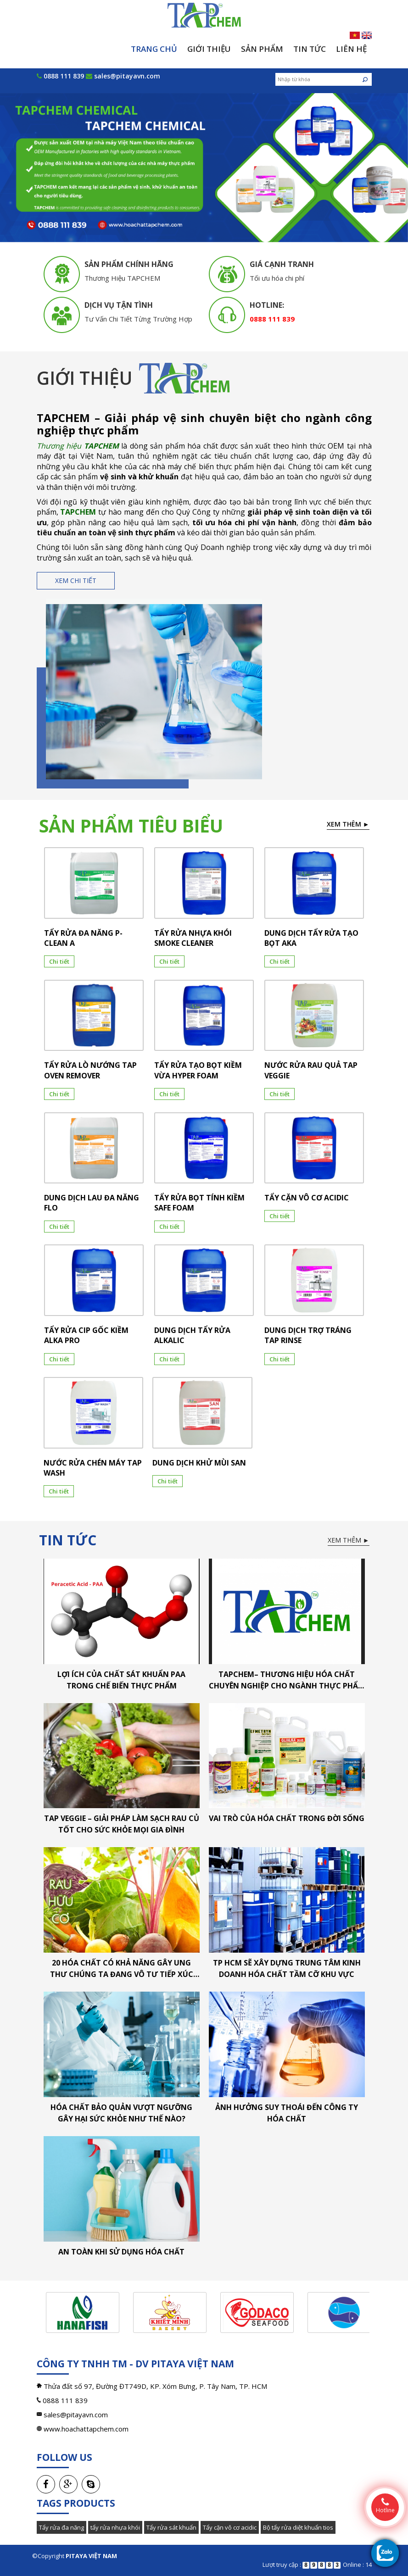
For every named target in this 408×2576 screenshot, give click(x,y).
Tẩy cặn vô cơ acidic (230, 2527)
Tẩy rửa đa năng (61, 2527)
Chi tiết (59, 961)
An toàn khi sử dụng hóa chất (121, 2252)
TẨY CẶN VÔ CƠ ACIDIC (306, 1198)
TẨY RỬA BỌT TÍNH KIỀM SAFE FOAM (199, 1203)
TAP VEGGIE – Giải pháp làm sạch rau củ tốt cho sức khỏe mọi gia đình (121, 1824)
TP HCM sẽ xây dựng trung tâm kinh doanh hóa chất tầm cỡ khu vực (287, 1968)
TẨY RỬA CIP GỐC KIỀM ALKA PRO (86, 1335)
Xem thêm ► (348, 824)
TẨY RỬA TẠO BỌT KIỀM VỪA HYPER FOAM (198, 1070)
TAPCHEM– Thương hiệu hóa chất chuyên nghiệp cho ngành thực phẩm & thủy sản (287, 1680)
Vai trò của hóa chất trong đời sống (286, 1818)
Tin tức (309, 49)
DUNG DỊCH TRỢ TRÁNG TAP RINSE (308, 1335)
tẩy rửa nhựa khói (115, 2527)
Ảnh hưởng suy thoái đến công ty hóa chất (286, 2113)
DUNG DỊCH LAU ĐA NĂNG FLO (91, 1203)
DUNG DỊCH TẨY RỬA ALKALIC (192, 1335)
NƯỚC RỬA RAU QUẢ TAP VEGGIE (311, 1070)
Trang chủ (154, 49)
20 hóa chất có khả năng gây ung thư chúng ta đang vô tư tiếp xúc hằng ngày (121, 1969)
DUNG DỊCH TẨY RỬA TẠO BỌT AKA (311, 938)
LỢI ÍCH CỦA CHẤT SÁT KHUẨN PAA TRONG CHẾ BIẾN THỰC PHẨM (121, 1680)
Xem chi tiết (75, 580)
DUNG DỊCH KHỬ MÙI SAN (199, 1463)
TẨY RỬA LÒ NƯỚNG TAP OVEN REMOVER (90, 1070)
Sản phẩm (262, 49)
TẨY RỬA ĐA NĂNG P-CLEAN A (83, 938)
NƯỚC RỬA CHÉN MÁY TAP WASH (93, 1468)
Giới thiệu (209, 49)
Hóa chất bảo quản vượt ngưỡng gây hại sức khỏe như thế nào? (121, 2113)
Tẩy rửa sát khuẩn (171, 2527)
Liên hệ (351, 49)
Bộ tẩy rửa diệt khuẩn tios (298, 2527)
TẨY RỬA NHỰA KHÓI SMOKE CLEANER (193, 938)
